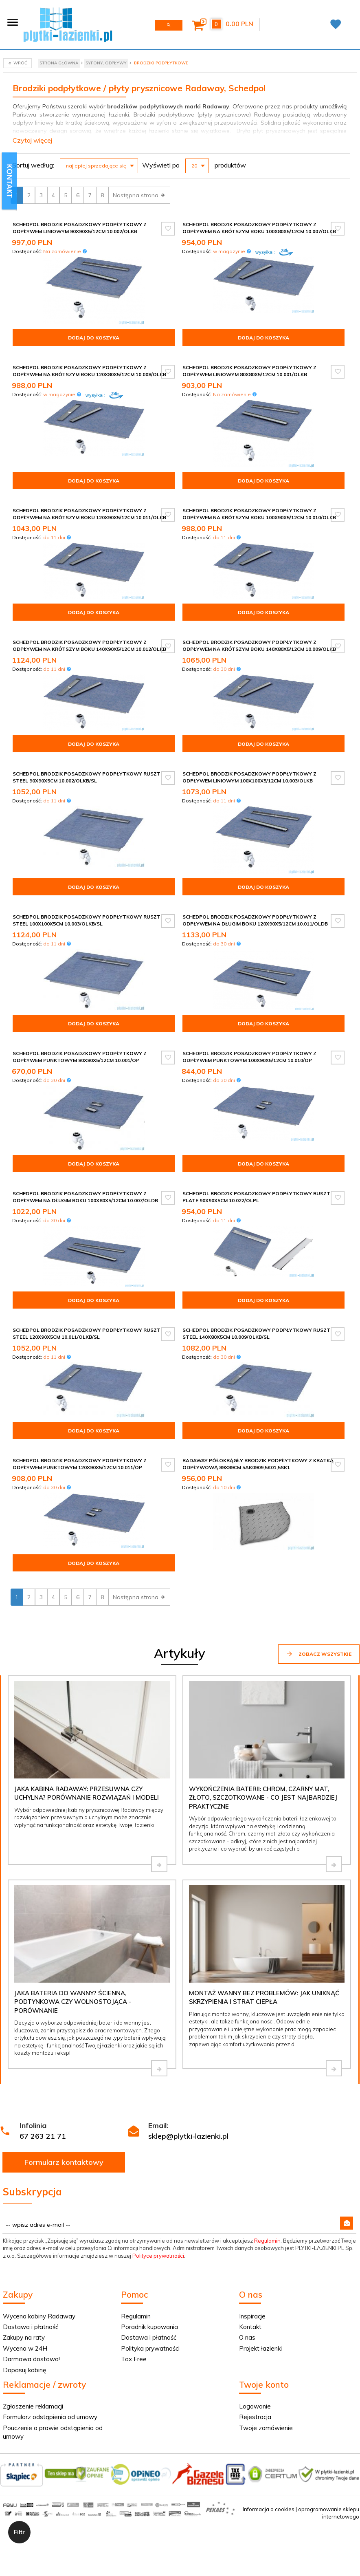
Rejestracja (255, 2417)
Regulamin (267, 2240)
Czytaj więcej (32, 140)
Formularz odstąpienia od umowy (50, 2417)
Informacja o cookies (268, 2509)
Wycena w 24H (25, 2348)
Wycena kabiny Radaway (39, 2316)
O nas (247, 2337)
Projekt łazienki (260, 2348)
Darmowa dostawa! (31, 2359)
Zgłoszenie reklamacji (33, 2406)
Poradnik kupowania (149, 2327)
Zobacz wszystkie (318, 1653)
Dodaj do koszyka (93, 338)
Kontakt (250, 2327)
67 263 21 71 (43, 2136)
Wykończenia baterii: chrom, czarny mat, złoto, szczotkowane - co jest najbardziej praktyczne (263, 1797)
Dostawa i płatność (30, 2327)
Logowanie (255, 2406)
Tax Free (134, 2359)
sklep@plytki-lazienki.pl (188, 2136)
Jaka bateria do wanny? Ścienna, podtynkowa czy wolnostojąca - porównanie (72, 2001)
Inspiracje (252, 2316)
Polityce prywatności (158, 2255)
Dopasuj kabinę (24, 2370)
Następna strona (139, 195)
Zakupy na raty (24, 2337)
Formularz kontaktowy (63, 2162)
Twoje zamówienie (266, 2428)
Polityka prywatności (150, 2348)
